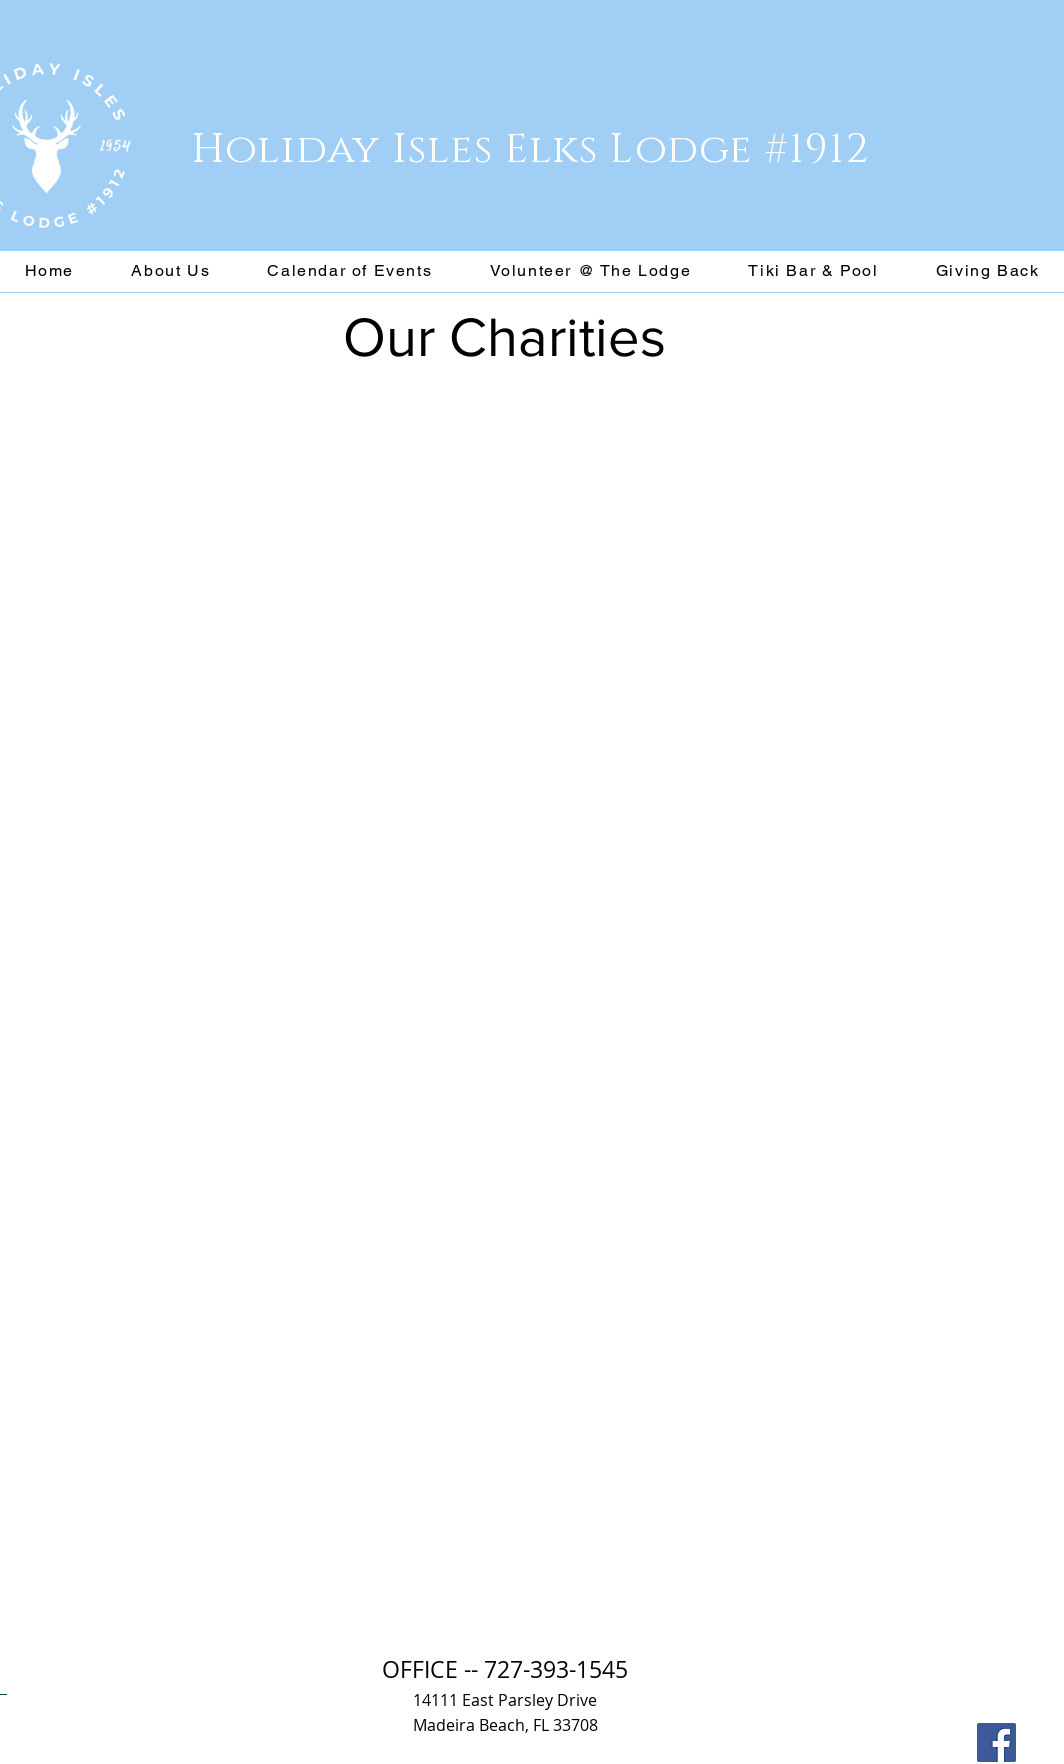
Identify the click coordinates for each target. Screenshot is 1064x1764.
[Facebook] (996, 1742)
